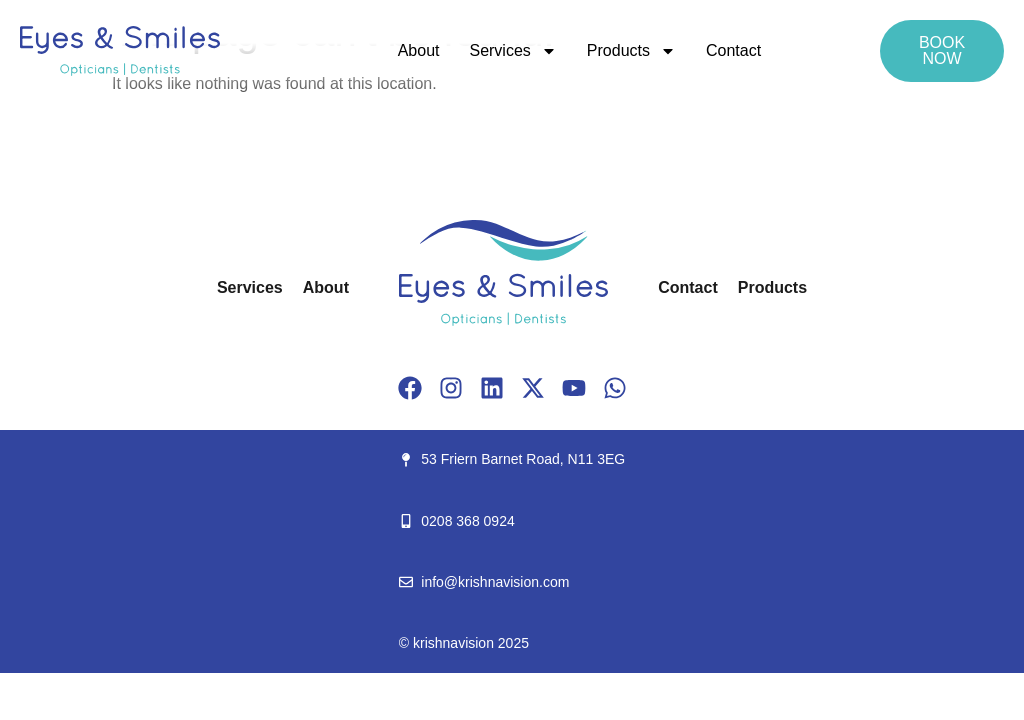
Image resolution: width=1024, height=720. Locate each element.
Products (631, 51)
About (419, 50)
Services (512, 51)
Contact (733, 50)
